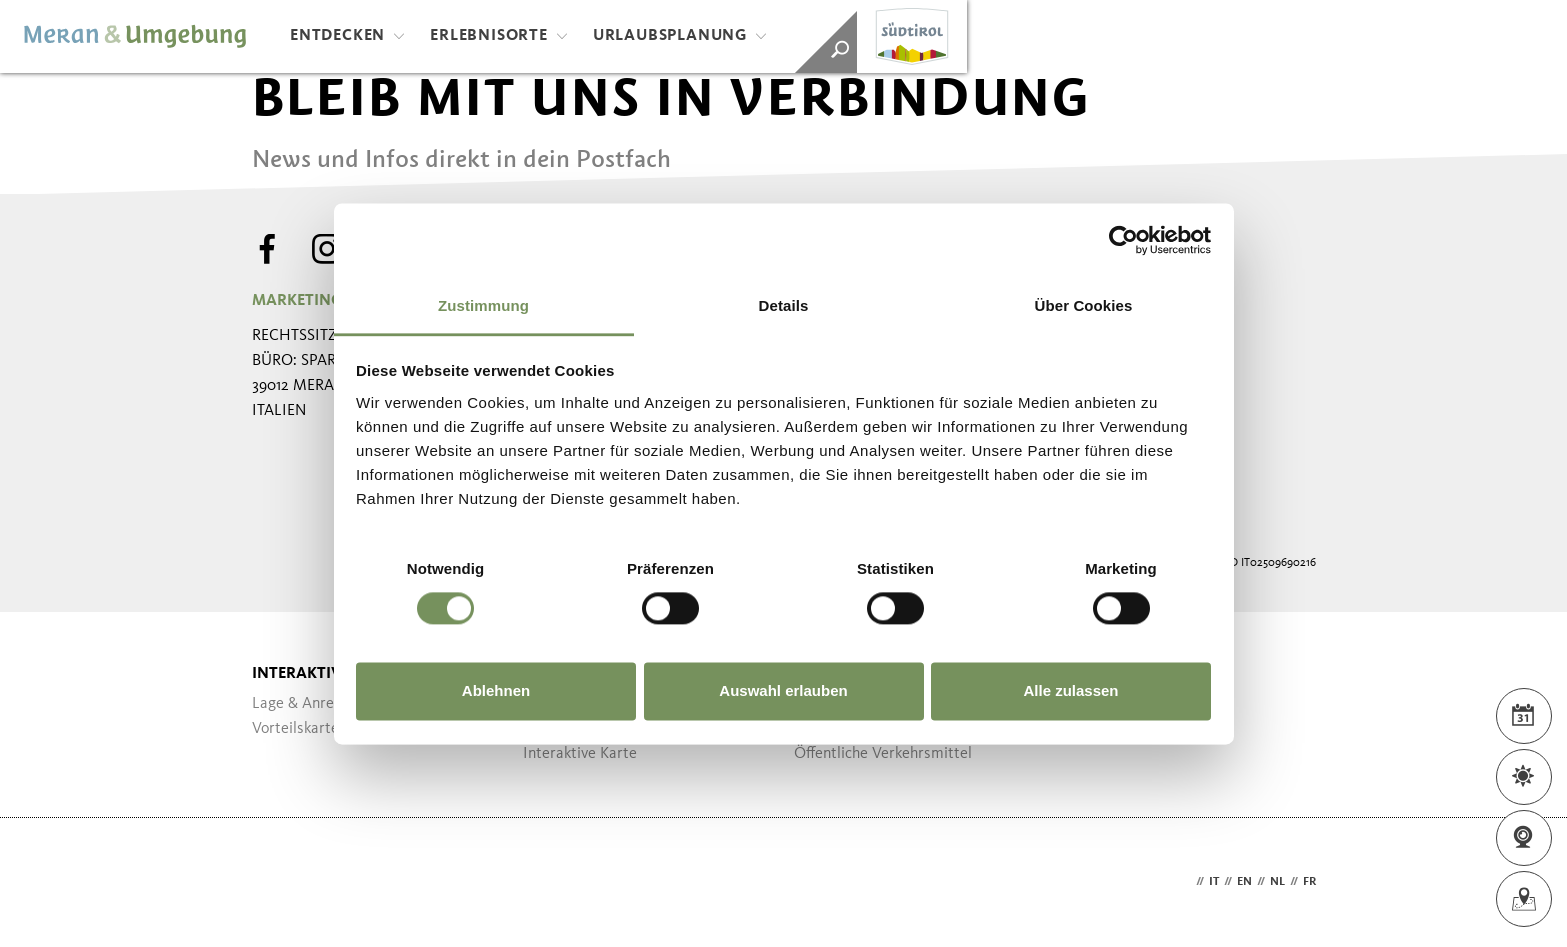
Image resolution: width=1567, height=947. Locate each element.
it (1214, 882)
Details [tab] (784, 305)
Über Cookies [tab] (1084, 305)
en (1244, 882)
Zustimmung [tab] (483, 305)
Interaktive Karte (580, 754)
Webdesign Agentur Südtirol (276, 882)
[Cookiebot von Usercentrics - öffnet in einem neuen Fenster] (1123, 240)
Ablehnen (496, 691)
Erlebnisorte (499, 36)
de (1184, 882)
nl (1277, 882)
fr (1309, 882)
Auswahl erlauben (783, 691)
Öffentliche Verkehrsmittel (883, 754)
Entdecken (347, 36)
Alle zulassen (1070, 691)
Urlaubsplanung (680, 36)
